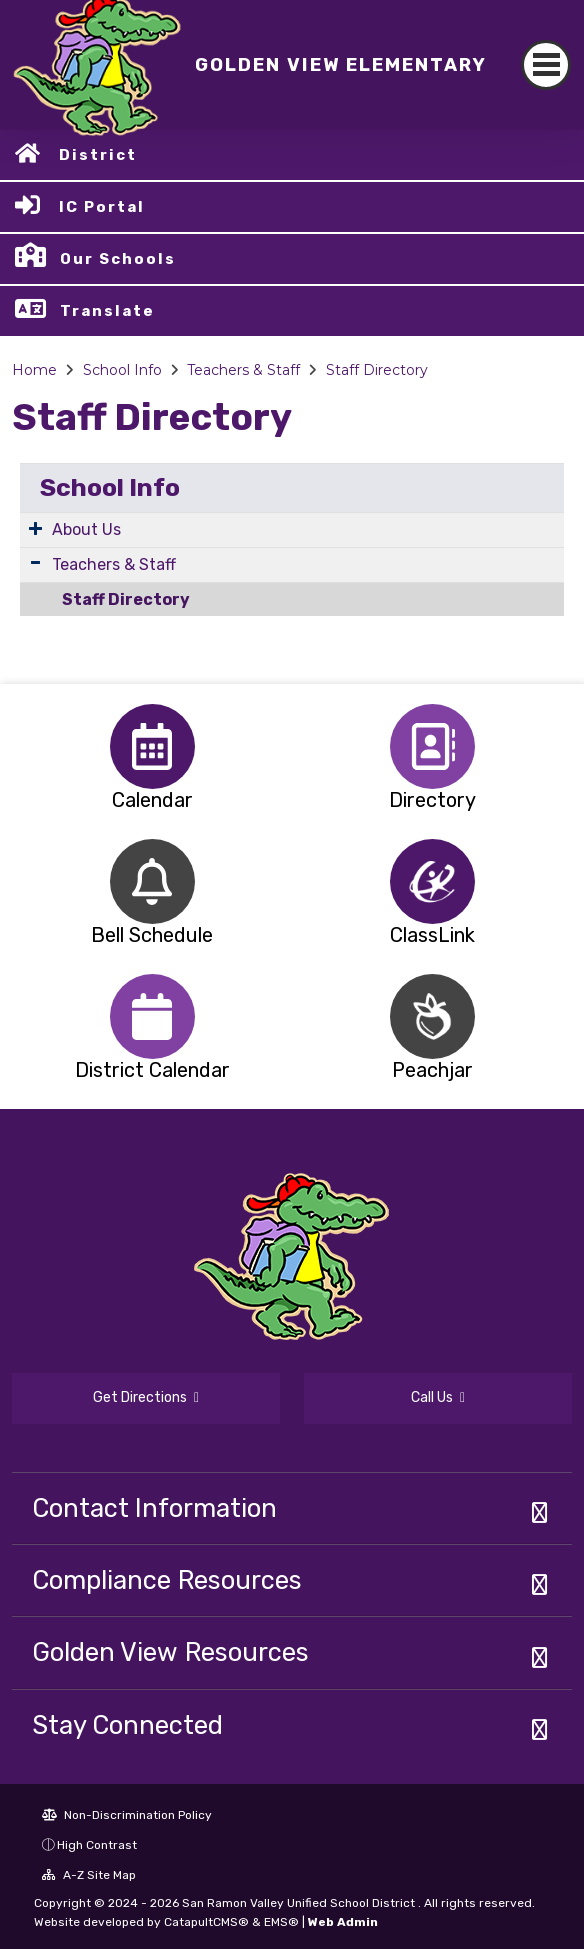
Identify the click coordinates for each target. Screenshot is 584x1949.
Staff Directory (377, 370)
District (98, 155)
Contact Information (154, 1508)
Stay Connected (127, 1725)
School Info (122, 370)
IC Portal (102, 207)
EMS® (281, 1922)
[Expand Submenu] (35, 528)
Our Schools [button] (118, 259)
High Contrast (97, 1845)
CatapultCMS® (206, 1922)
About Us (86, 529)
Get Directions (146, 1397)
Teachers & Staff (243, 370)
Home (34, 370)
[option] (152, 746)
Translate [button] (107, 311)
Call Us (438, 1397)
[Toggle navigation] (546, 65)
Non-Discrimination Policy (127, 1815)
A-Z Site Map (89, 1875)
